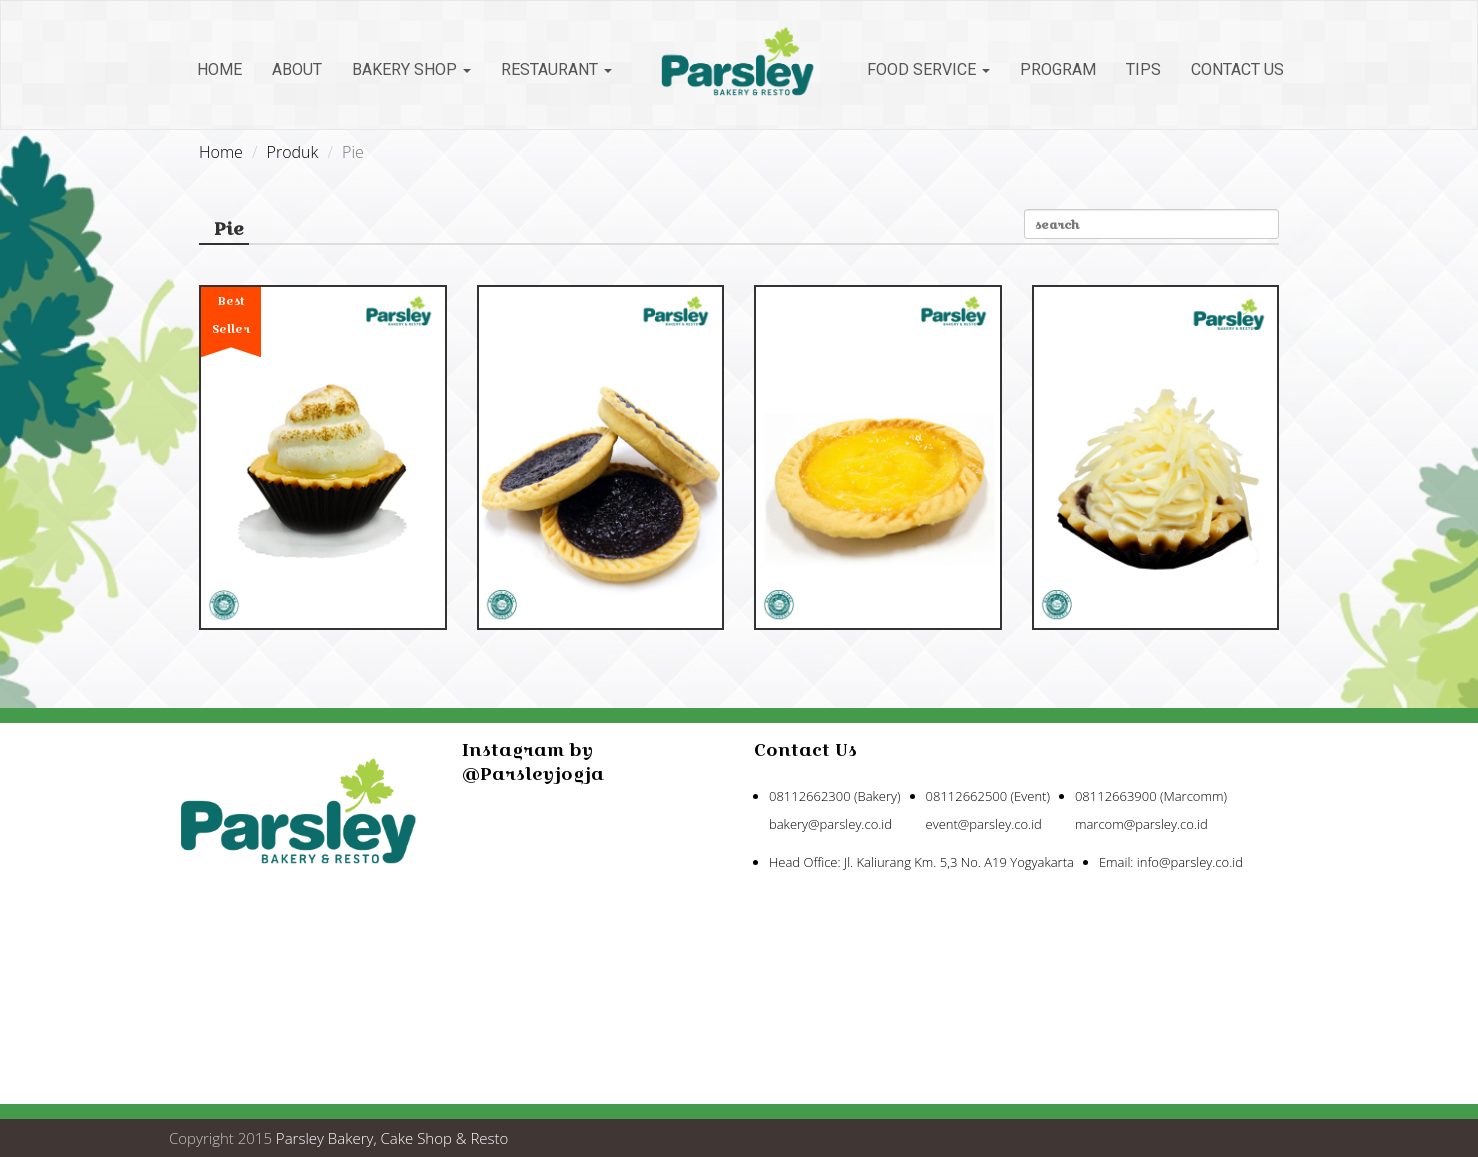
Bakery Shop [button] (411, 69)
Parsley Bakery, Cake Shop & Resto (392, 1138)
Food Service (928, 69)
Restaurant (556, 69)
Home (219, 69)
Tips (1143, 69)
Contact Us (1237, 69)
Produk (293, 152)
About (297, 69)
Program (1058, 69)
